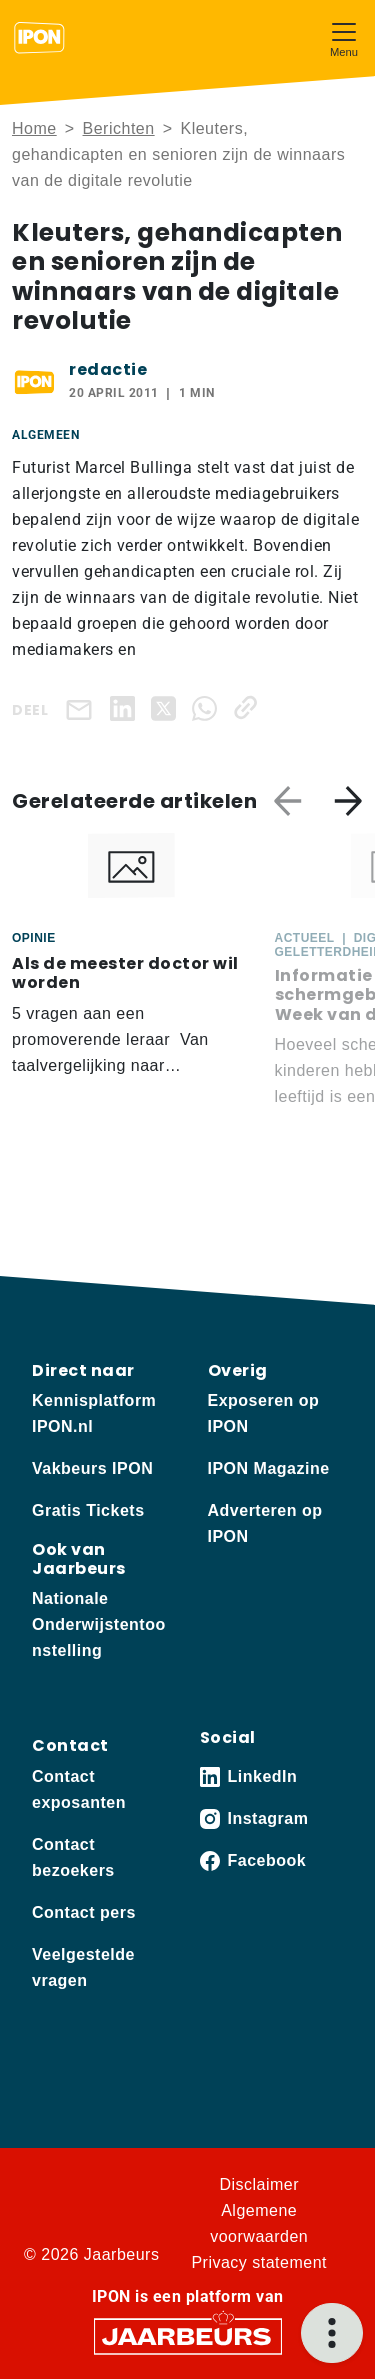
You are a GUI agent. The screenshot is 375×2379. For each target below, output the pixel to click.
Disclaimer (259, 2184)
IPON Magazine (269, 1468)
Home (34, 128)
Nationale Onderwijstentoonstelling (99, 1624)
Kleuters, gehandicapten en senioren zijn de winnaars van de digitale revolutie (178, 154)
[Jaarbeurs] (188, 2334)
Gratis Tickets (88, 1510)
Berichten (119, 128)
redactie (108, 369)
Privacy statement (259, 2262)
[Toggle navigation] (344, 37)
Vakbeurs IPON (92, 1468)
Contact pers (84, 1912)
